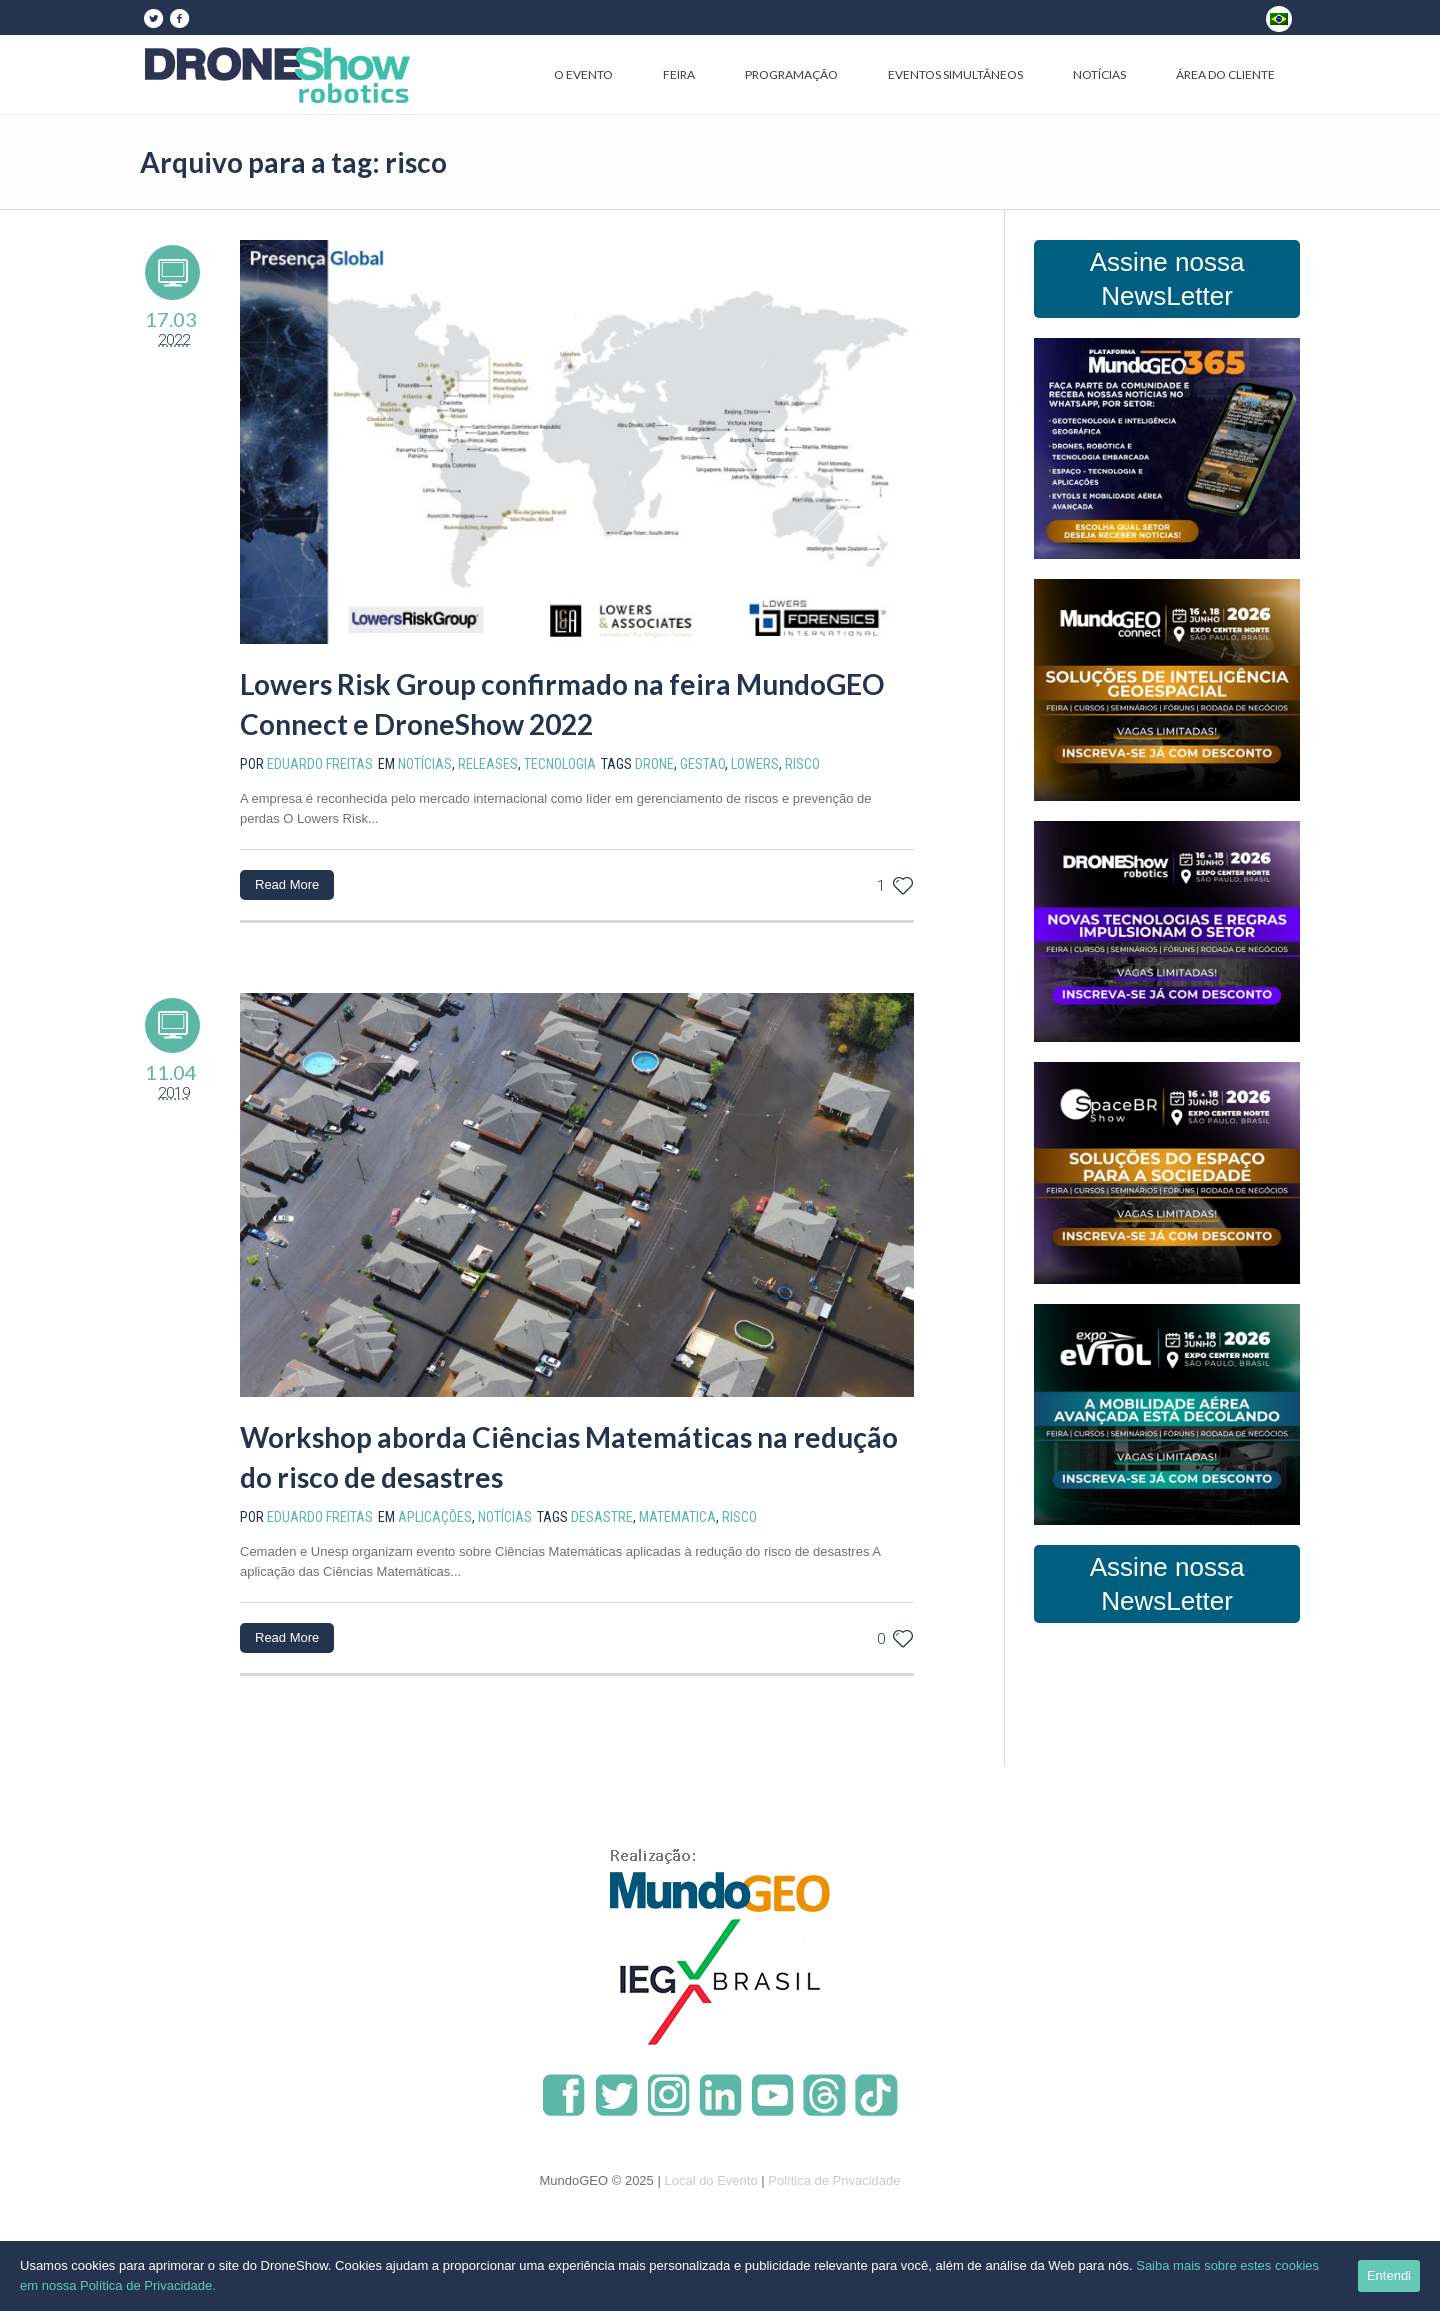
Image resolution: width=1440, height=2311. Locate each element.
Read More (287, 884)
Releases (488, 764)
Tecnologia (560, 764)
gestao (702, 764)
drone (654, 764)
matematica (677, 1517)
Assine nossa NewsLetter (1167, 279)
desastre (602, 1517)
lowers (755, 764)
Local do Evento (710, 2180)
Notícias (425, 764)
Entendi (1389, 2275)
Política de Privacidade (834, 2180)
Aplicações (435, 1517)
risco (802, 764)
